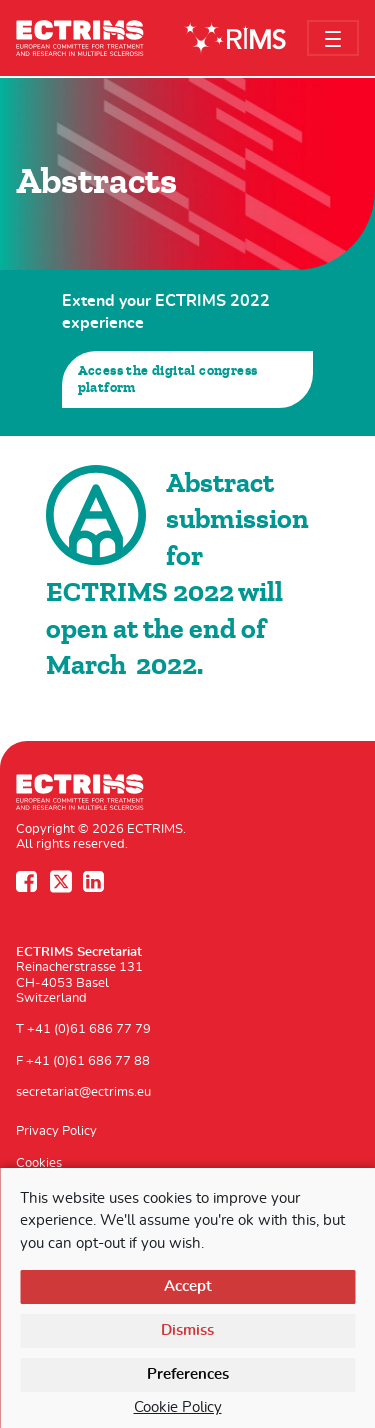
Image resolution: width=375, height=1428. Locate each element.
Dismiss (187, 1330)
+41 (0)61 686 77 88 (88, 1061)
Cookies (39, 1163)
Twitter (63, 882)
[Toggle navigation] (333, 38)
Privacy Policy (56, 1131)
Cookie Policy (178, 1407)
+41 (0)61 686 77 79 (89, 1029)
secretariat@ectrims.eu (83, 1092)
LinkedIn (96, 882)
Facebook (29, 882)
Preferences (188, 1374)
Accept (188, 1286)
